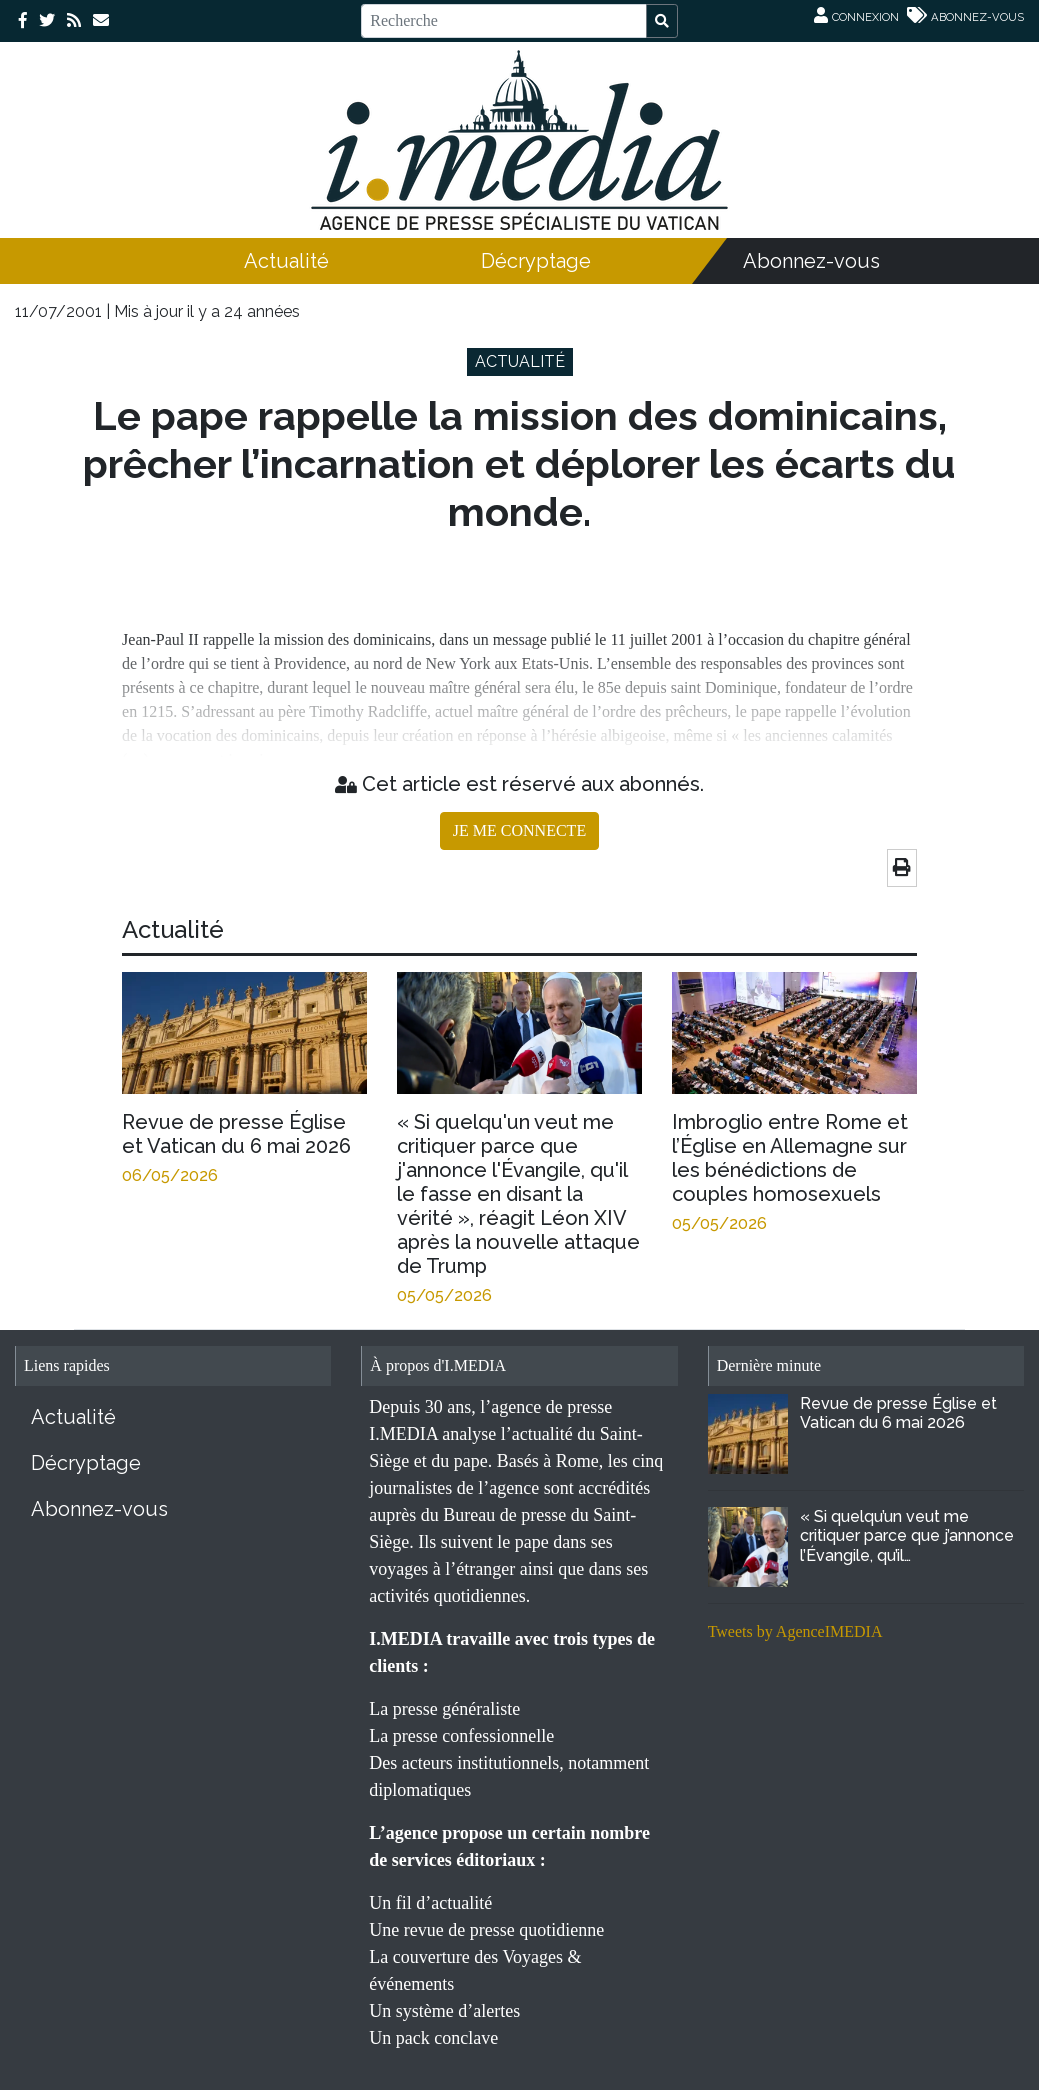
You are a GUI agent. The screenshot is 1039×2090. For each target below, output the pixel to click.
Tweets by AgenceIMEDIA (795, 1631)
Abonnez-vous (811, 261)
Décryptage (536, 261)
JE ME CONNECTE (519, 830)
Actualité (286, 261)
